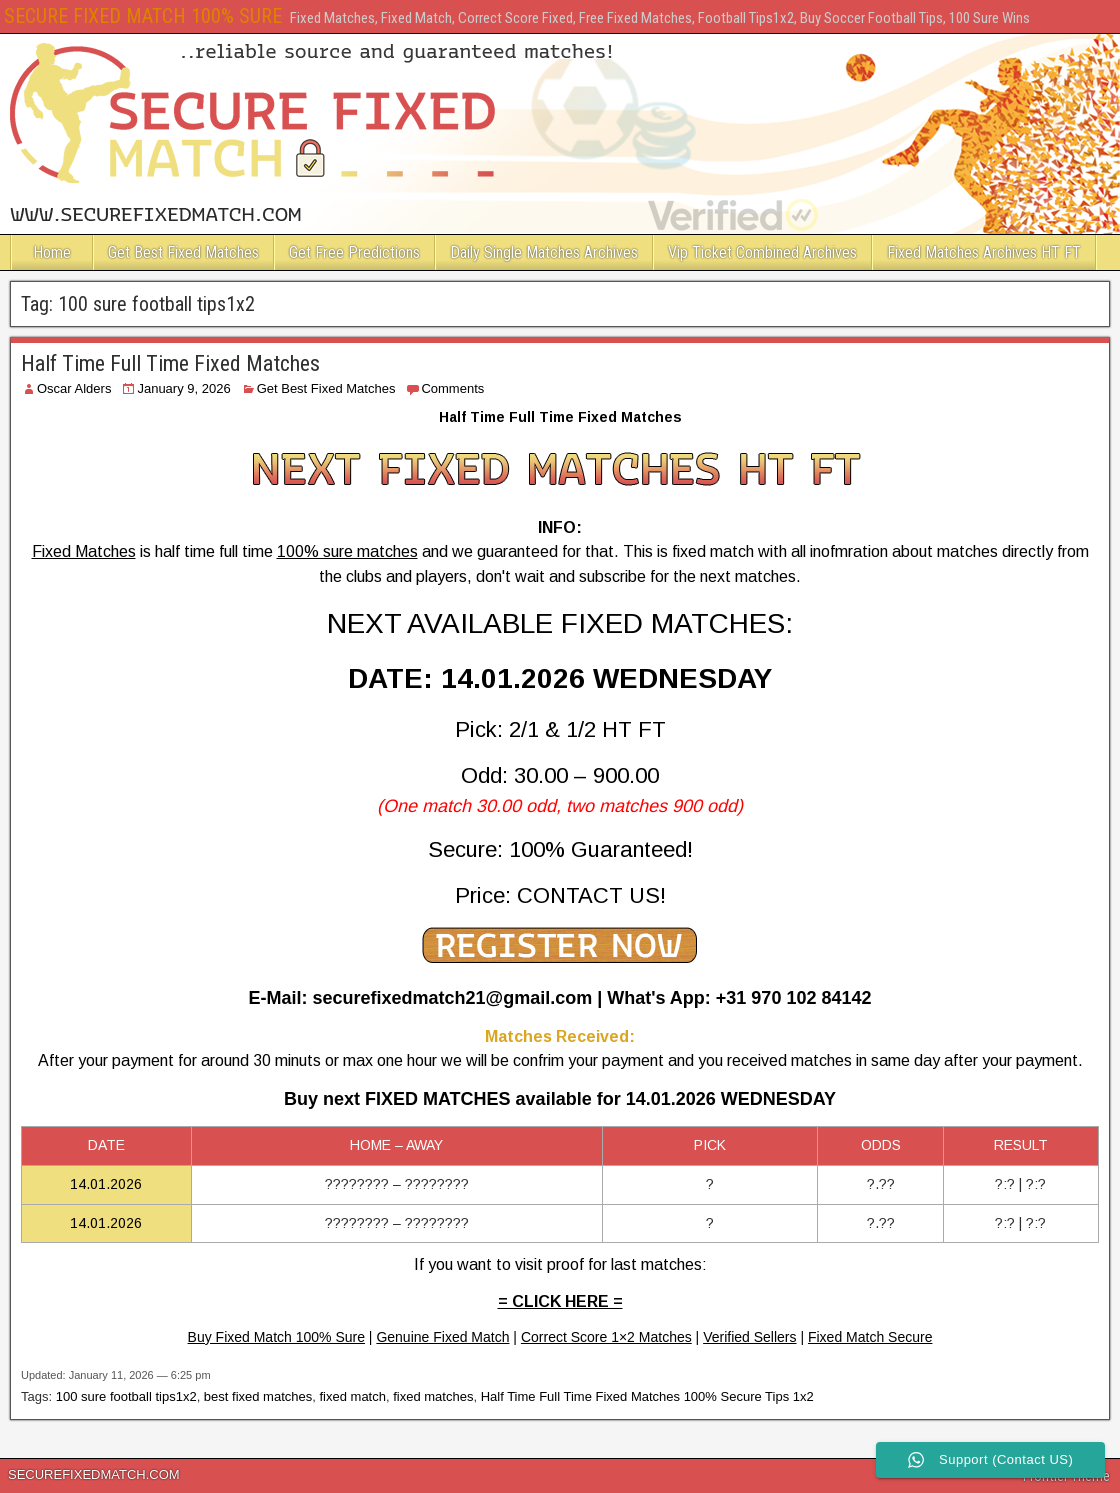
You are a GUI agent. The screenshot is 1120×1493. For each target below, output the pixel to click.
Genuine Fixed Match (442, 1337)
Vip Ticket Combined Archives (762, 252)
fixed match (352, 1396)
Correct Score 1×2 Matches (606, 1337)
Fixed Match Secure (870, 1337)
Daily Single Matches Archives (544, 252)
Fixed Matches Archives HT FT (984, 252)
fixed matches (433, 1396)
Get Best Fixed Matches (183, 252)
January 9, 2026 (183, 388)
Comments (452, 388)
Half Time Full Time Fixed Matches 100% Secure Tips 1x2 (647, 1396)
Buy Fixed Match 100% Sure (276, 1337)
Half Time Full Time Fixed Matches (170, 363)
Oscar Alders (74, 388)
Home (52, 252)
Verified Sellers (749, 1337)
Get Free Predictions (354, 252)
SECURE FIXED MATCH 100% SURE (143, 16)
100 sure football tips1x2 (126, 1396)
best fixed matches (258, 1396)
